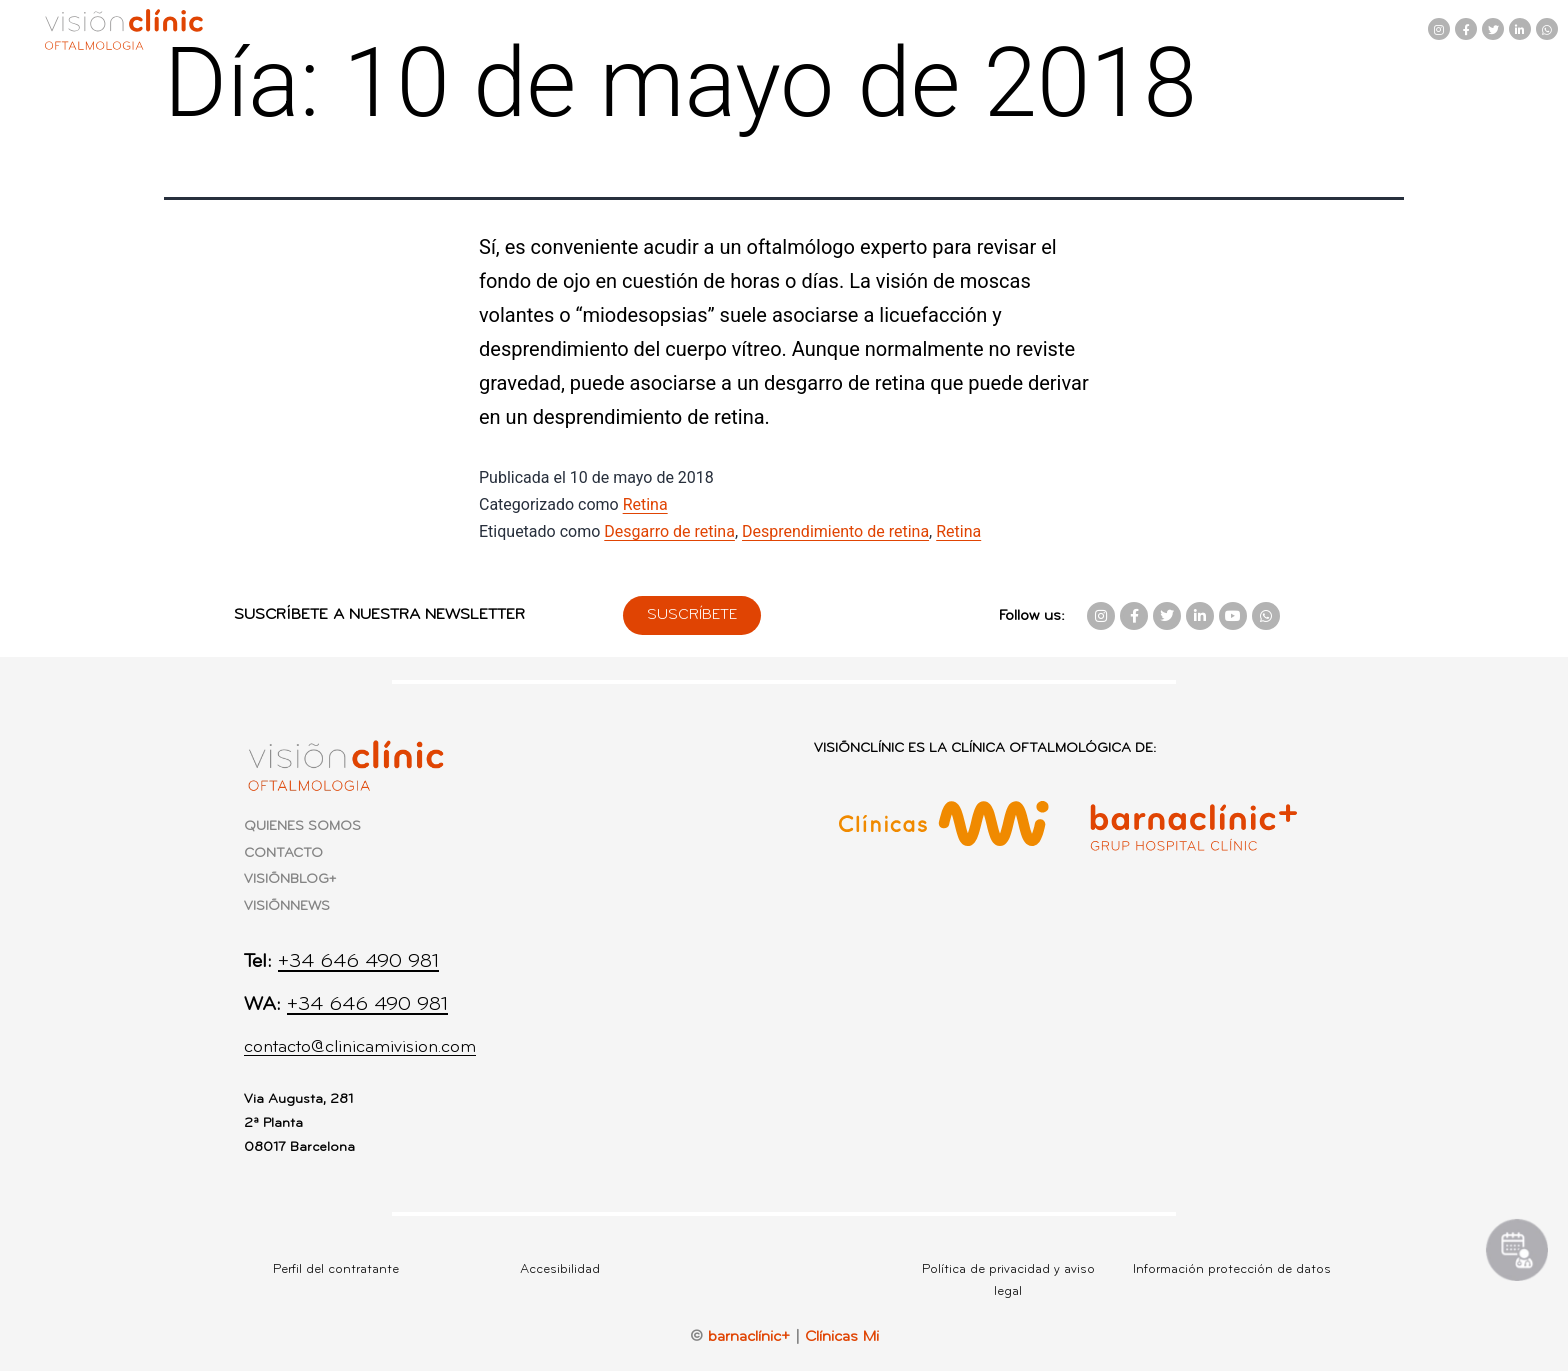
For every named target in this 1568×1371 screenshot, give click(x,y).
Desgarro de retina (669, 531)
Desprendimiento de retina (835, 531)
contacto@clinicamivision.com (360, 1047)
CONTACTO (283, 853)
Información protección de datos (1232, 1269)
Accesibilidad (560, 1269)
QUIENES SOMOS (302, 826)
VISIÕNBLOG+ (290, 879)
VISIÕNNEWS (287, 906)
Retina (645, 504)
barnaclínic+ (749, 1337)
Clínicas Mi (842, 1337)
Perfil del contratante (336, 1269)
